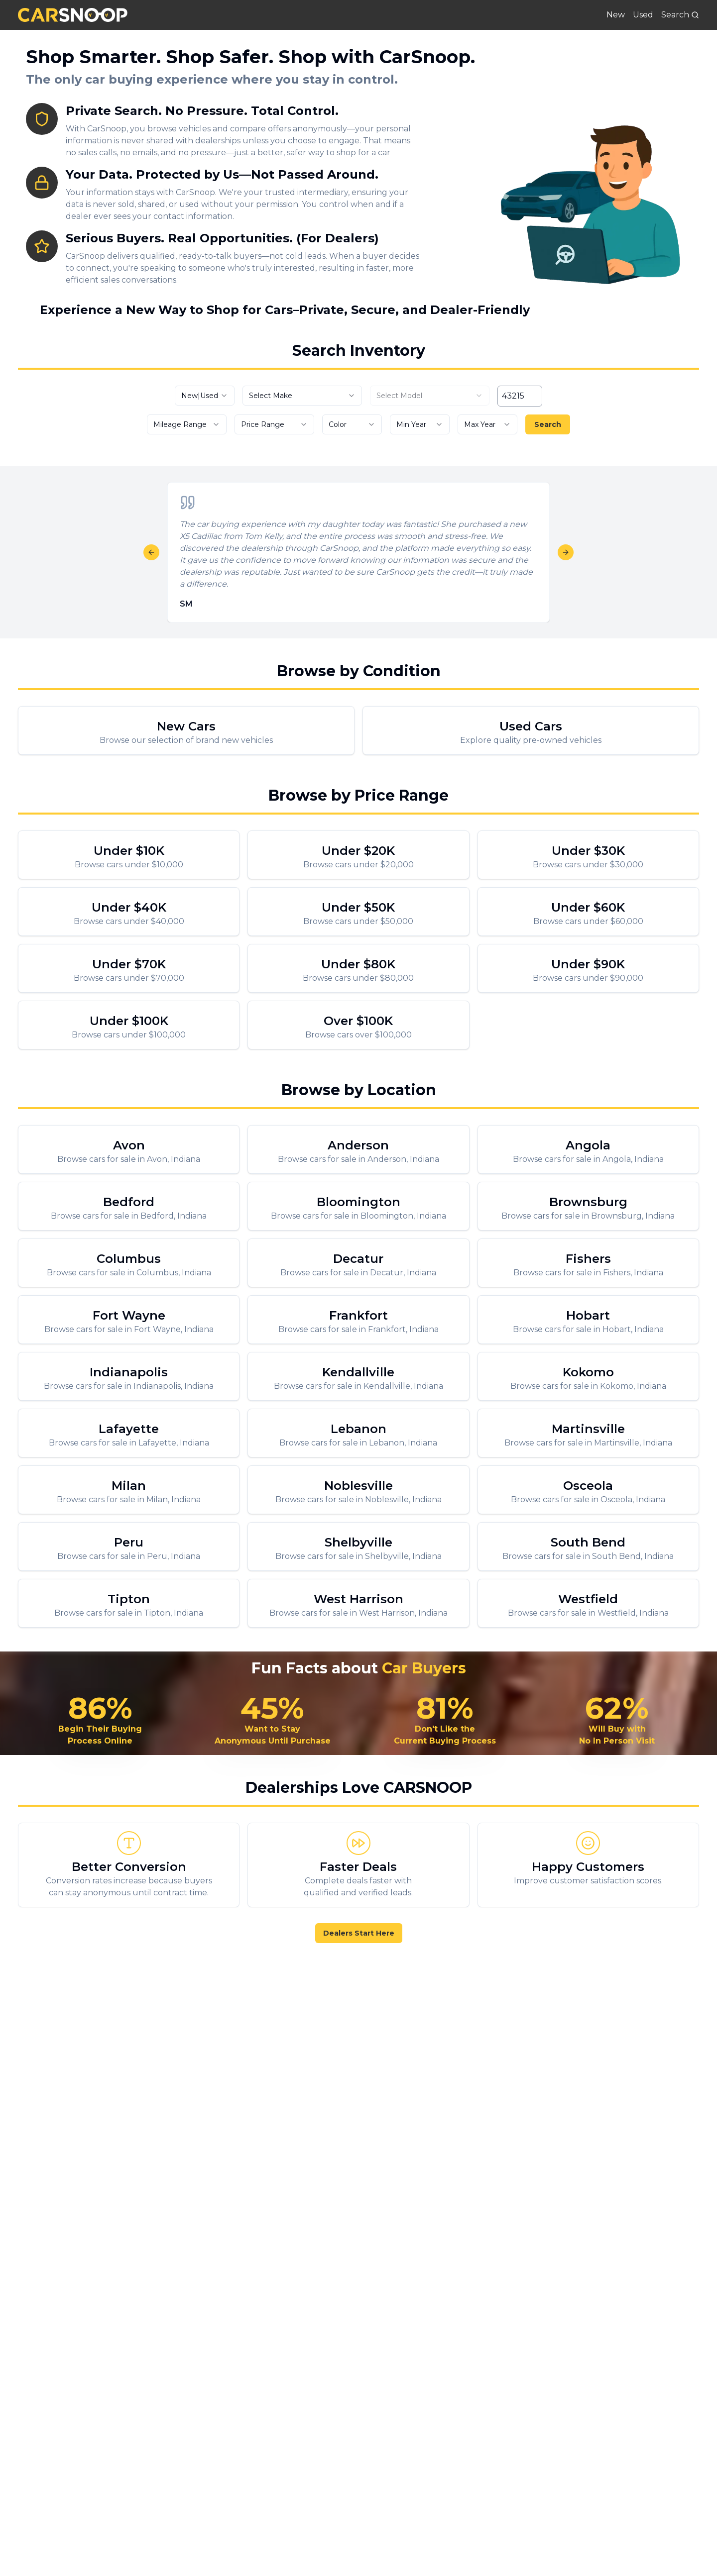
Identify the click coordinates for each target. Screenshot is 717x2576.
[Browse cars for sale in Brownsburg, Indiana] (588, 1206)
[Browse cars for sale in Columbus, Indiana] (128, 1263)
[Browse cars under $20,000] (358, 855)
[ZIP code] (519, 396)
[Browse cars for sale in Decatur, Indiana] (358, 1263)
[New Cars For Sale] (186, 730)
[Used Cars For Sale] (531, 730)
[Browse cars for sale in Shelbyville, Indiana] (358, 1546)
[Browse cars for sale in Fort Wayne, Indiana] (128, 1319)
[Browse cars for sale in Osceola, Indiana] (588, 1490)
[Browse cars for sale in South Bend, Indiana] (588, 1546)
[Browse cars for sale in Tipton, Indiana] (128, 1603)
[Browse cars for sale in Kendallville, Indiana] (358, 1376)
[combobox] (205, 396)
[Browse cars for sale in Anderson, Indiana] (358, 1149)
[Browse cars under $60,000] (588, 911)
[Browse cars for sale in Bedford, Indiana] (128, 1206)
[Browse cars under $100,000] (128, 1025)
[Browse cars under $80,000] (358, 968)
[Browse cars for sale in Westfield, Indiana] (588, 1603)
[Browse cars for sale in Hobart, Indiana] (588, 1319)
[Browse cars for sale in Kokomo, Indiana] (588, 1376)
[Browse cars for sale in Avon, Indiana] (128, 1149)
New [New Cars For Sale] (615, 14)
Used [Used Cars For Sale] (643, 14)
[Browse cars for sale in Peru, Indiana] (128, 1546)
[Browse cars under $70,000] (128, 968)
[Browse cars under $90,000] (588, 968)
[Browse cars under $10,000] (128, 855)
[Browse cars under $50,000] (358, 911)
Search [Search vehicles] (547, 424)
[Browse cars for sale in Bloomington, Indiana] (358, 1206)
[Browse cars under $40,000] (128, 911)
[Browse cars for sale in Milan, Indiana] (128, 1490)
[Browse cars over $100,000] (358, 1025)
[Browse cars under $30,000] (588, 855)
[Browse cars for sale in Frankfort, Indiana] (358, 1319)
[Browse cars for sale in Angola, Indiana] (588, 1149)
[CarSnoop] (72, 15)
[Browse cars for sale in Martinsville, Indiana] (588, 1433)
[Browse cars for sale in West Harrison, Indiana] (358, 1603)
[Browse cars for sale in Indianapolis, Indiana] (128, 1376)
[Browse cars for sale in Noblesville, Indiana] (358, 1490)
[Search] (680, 15)
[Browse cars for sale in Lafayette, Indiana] (128, 1433)
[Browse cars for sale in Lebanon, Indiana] (358, 1433)
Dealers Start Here (358, 1933)
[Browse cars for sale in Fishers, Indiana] (588, 1263)
